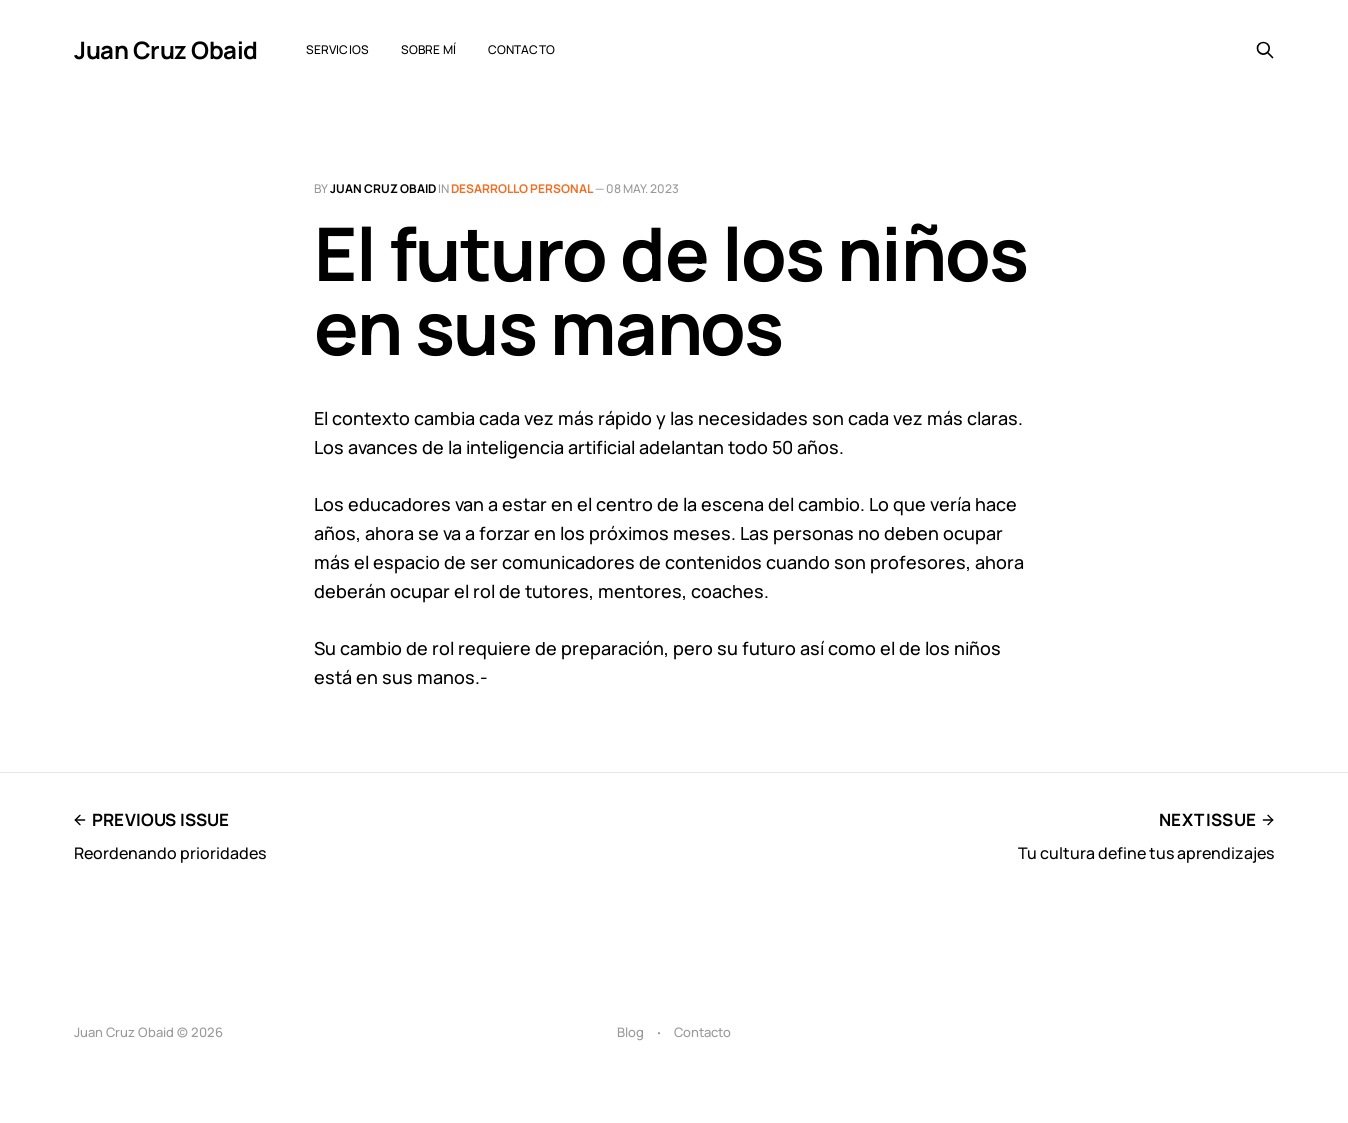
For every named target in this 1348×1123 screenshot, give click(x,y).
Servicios (337, 49)
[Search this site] (1265, 50)
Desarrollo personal (522, 188)
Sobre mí (428, 49)
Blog (630, 1032)
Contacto (521, 49)
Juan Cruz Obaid (166, 50)
